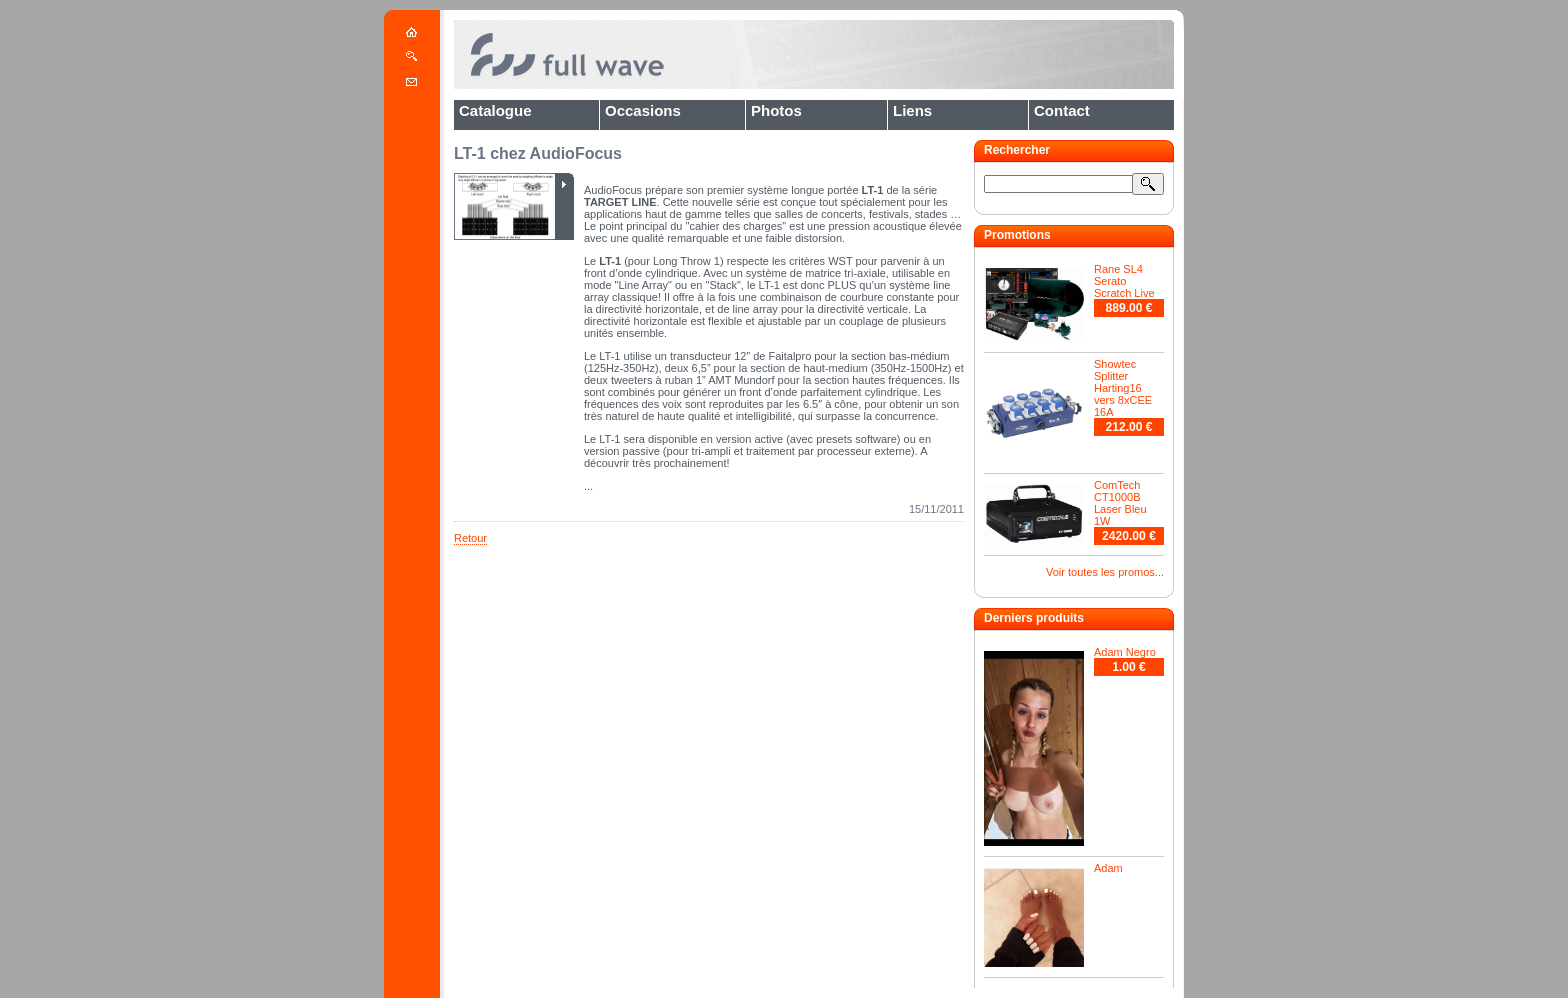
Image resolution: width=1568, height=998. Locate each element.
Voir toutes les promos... (1105, 572)
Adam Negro (1125, 652)
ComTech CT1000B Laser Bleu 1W (1120, 503)
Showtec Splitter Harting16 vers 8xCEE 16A (1123, 388)
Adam (1108, 868)
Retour (470, 538)
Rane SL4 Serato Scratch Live (1124, 281)
